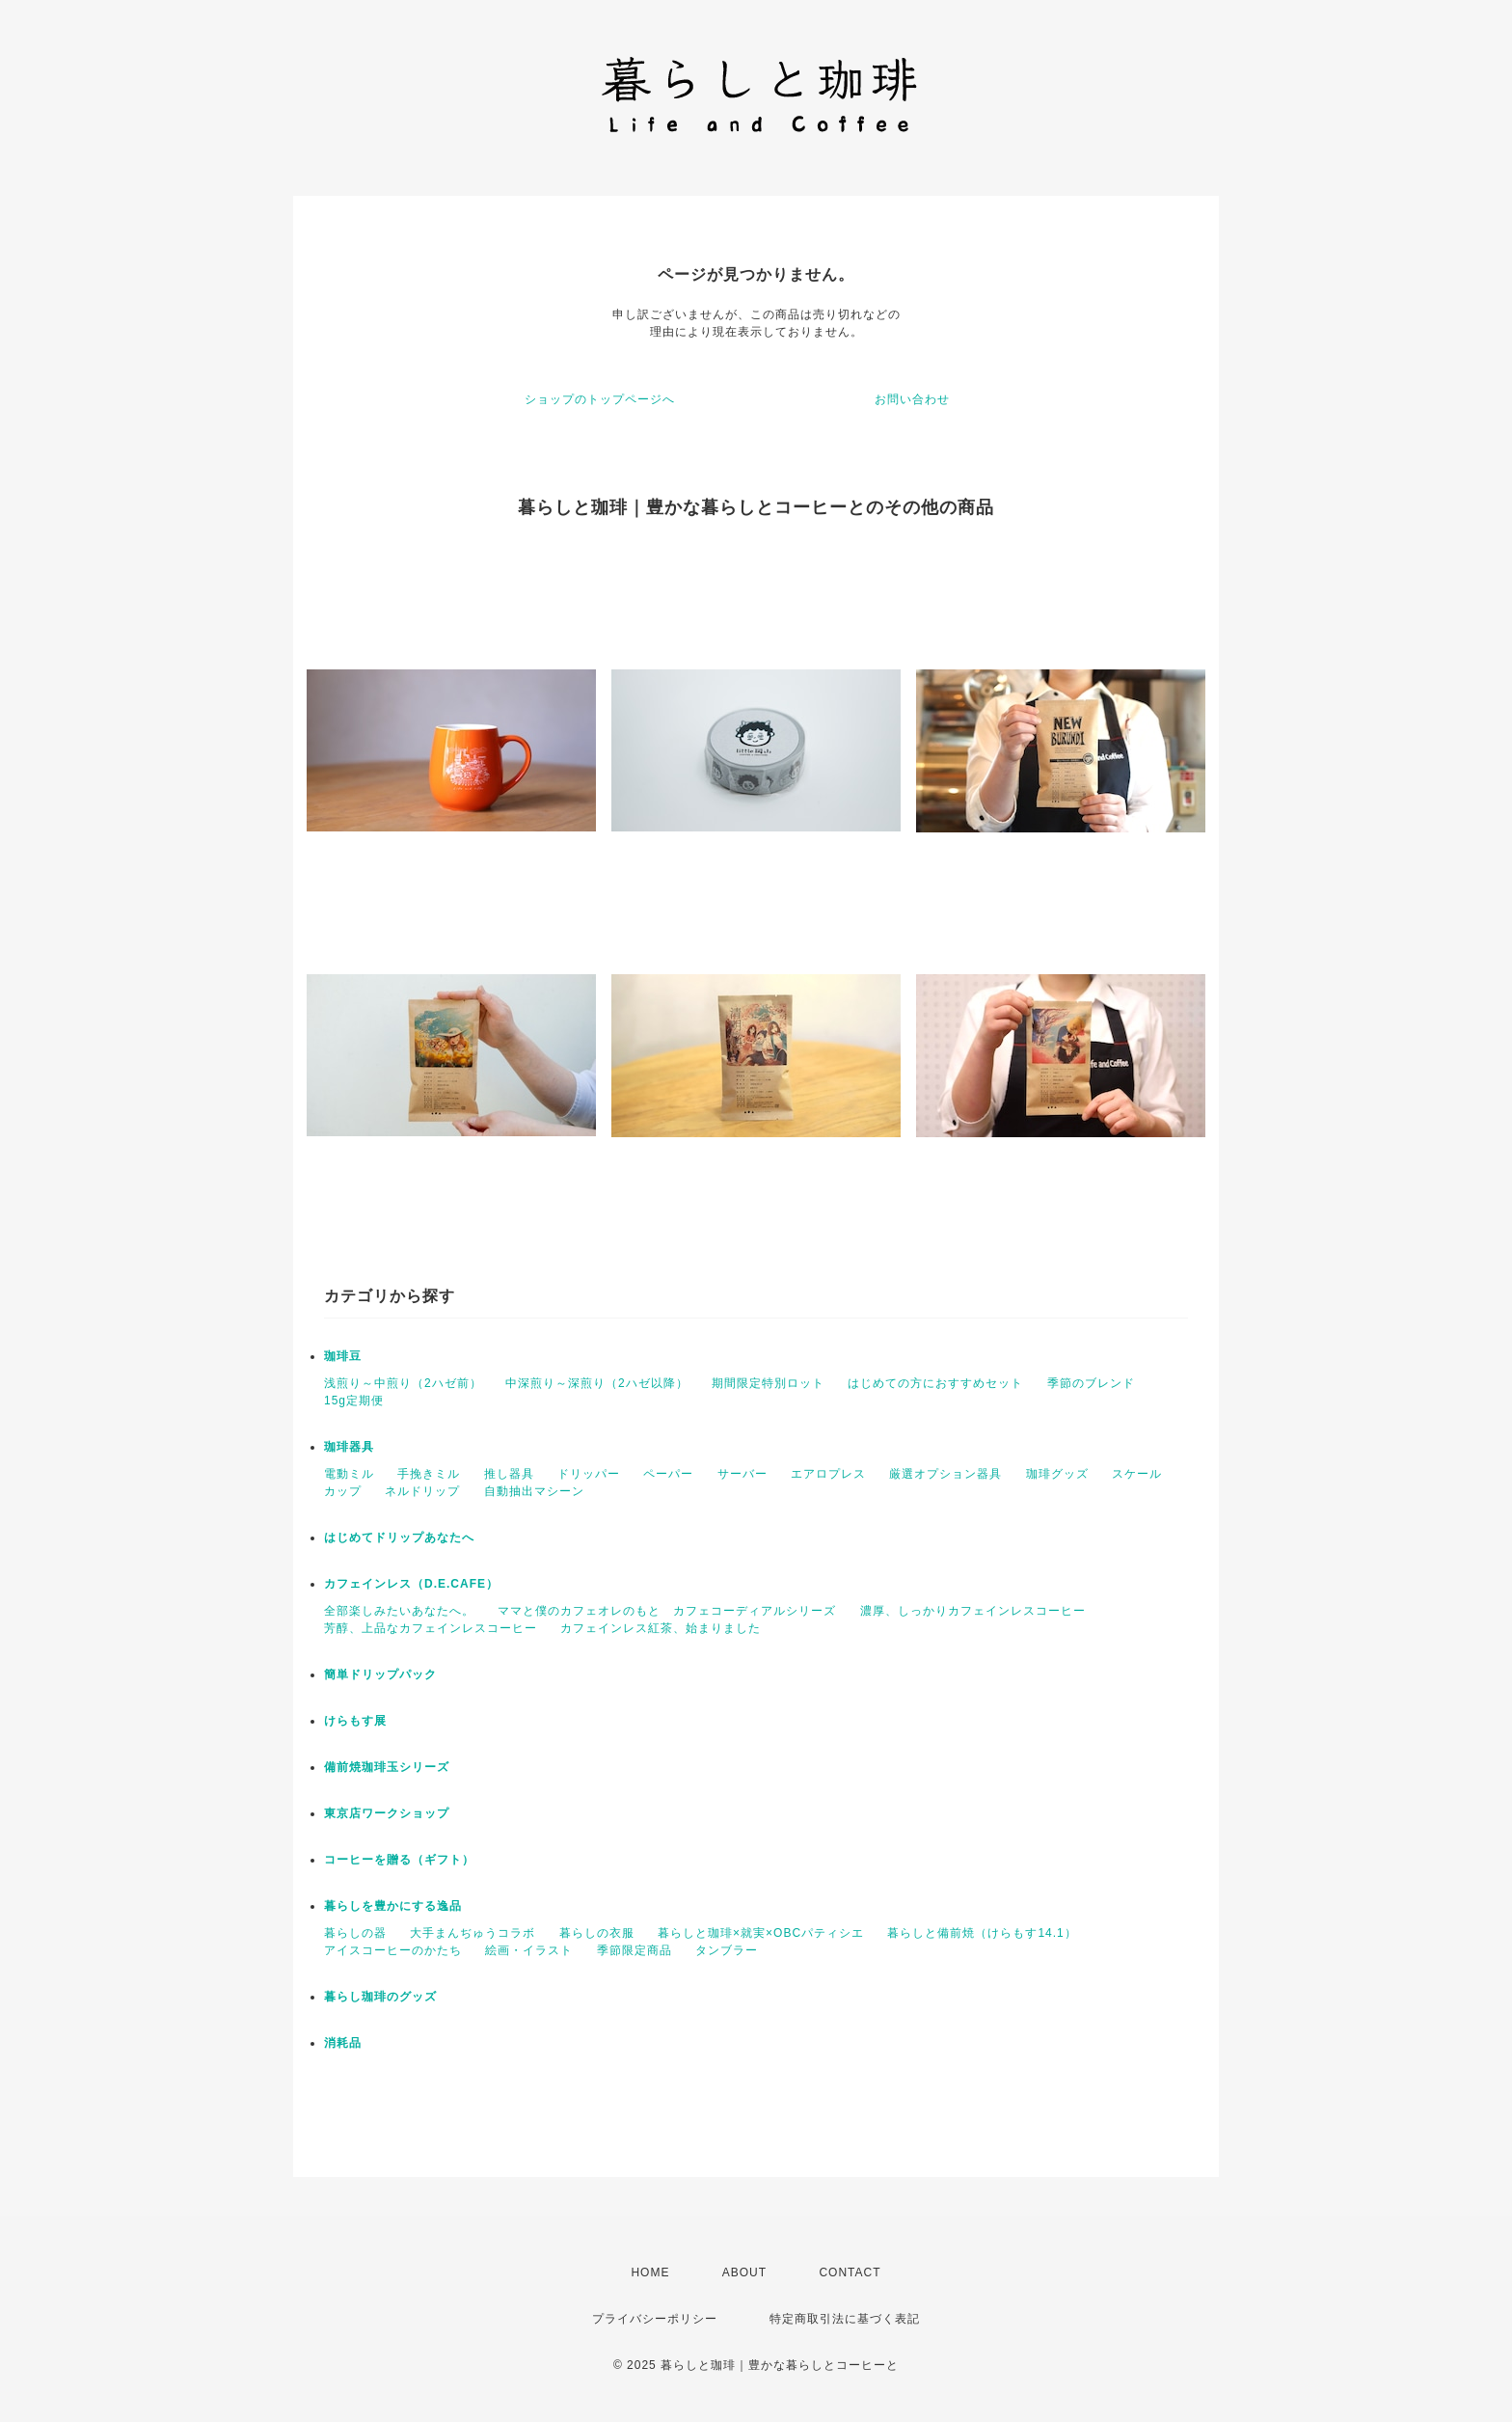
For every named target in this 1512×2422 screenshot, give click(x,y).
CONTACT (849, 2272)
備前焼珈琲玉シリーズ (386, 1767)
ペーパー (668, 1474)
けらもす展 (355, 1721)
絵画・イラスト (529, 1950)
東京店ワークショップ (386, 1813)
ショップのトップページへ (600, 399)
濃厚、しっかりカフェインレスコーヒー (973, 1611)
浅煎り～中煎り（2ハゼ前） (403, 1383)
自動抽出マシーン (534, 1491)
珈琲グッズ (1057, 1474)
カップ (343, 1491)
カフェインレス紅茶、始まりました (660, 1628)
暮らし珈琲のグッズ (380, 1996)
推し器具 (509, 1474)
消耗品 (343, 2043)
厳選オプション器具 (945, 1474)
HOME (650, 2272)
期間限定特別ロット (768, 1383)
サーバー (742, 1474)
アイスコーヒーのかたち (393, 1950)
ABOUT (744, 2272)
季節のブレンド (1091, 1383)
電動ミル (349, 1474)
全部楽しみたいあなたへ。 (399, 1611)
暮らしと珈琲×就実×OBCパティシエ (761, 1933)
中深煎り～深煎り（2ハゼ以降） (596, 1383)
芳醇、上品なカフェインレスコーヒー (430, 1628)
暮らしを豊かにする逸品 (393, 1906)
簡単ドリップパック (380, 1674)
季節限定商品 (634, 1950)
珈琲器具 (349, 1447)
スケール (1137, 1474)
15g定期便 (354, 1400)
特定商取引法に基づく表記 (845, 2319)
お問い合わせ (912, 399)
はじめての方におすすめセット (935, 1383)
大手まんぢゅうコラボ (472, 1933)
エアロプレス (828, 1474)
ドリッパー (588, 1474)
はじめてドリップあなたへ (399, 1537)
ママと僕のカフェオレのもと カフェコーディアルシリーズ (667, 1611)
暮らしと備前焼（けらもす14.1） (981, 1933)
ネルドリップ (422, 1491)
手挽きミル (428, 1474)
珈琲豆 (343, 1356)
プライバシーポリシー (654, 2319)
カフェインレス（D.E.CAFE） (411, 1584)
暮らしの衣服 (596, 1933)
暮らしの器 (355, 1933)
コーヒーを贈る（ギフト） (399, 1859)
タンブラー (726, 1950)
